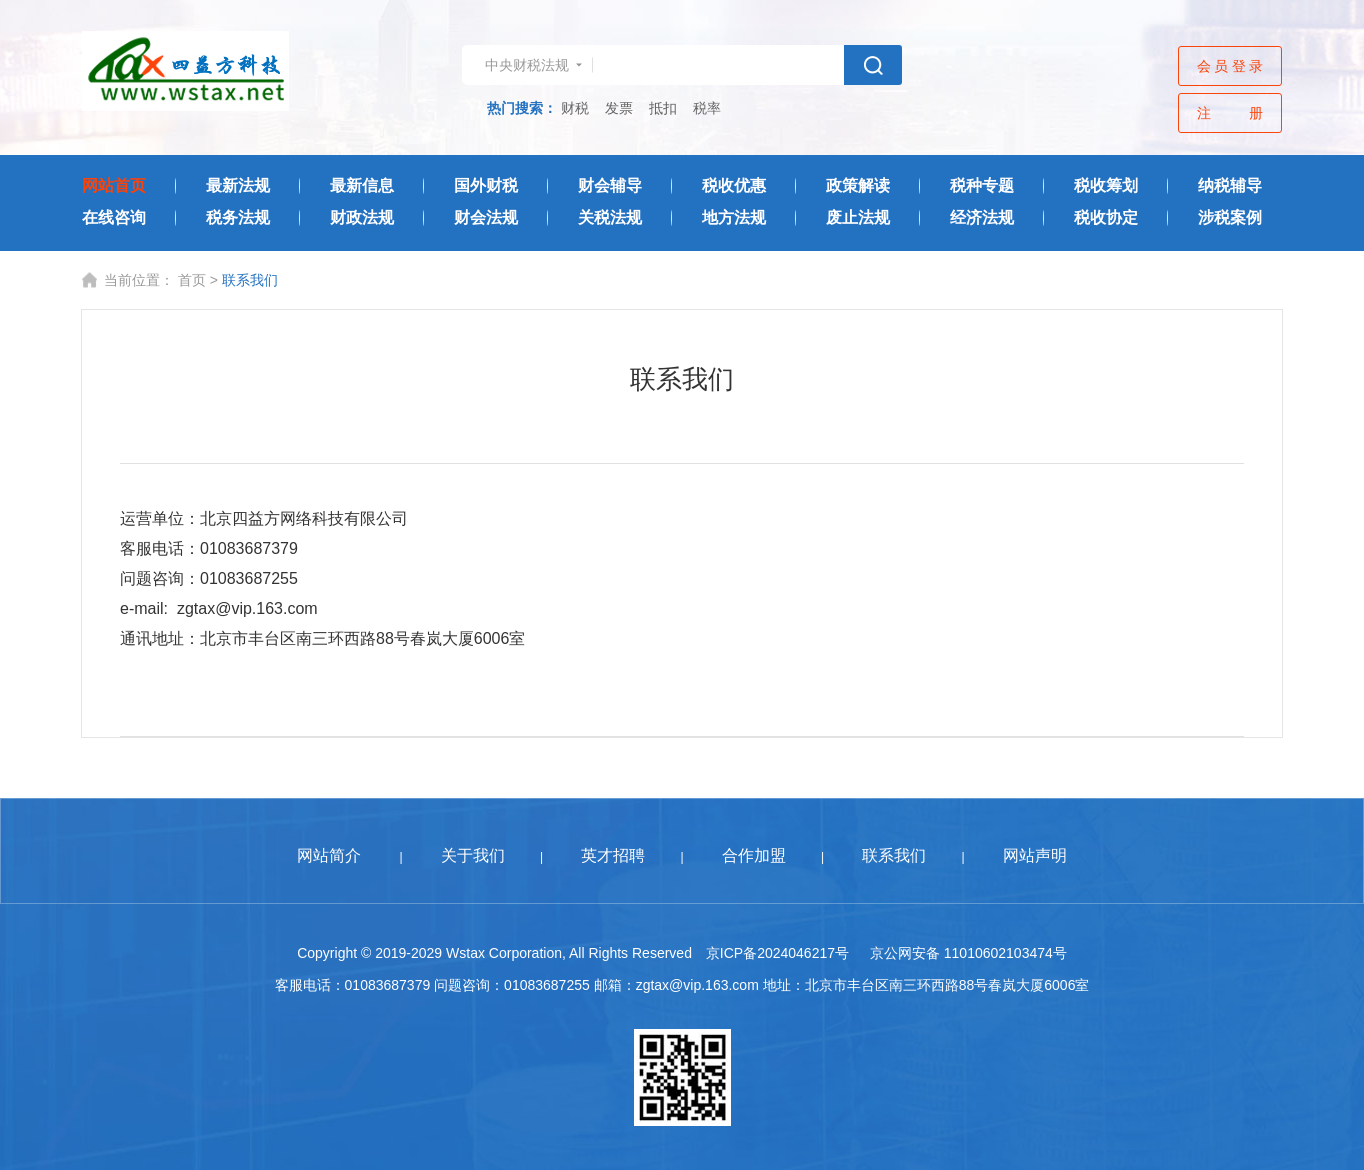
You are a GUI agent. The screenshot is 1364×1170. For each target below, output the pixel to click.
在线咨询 (114, 217)
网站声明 (1035, 855)
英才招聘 (613, 855)
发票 (619, 108)
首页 (192, 280)
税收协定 (1106, 217)
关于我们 (473, 855)
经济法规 (982, 217)
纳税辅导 (1230, 185)
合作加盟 (754, 855)
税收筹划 (1106, 185)
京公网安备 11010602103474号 (968, 953)
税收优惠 (734, 185)
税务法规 (238, 217)
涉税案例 (1230, 217)
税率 (707, 108)
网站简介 (329, 855)
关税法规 (610, 217)
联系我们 (894, 855)
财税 (575, 108)
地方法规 (734, 217)
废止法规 (858, 217)
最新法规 (238, 185)
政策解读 (858, 185)
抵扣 (663, 108)
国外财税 (486, 185)
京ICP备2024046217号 (777, 953)
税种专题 (982, 185)
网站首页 (114, 185)
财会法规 (486, 217)
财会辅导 (610, 185)
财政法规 (362, 217)
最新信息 (362, 185)
